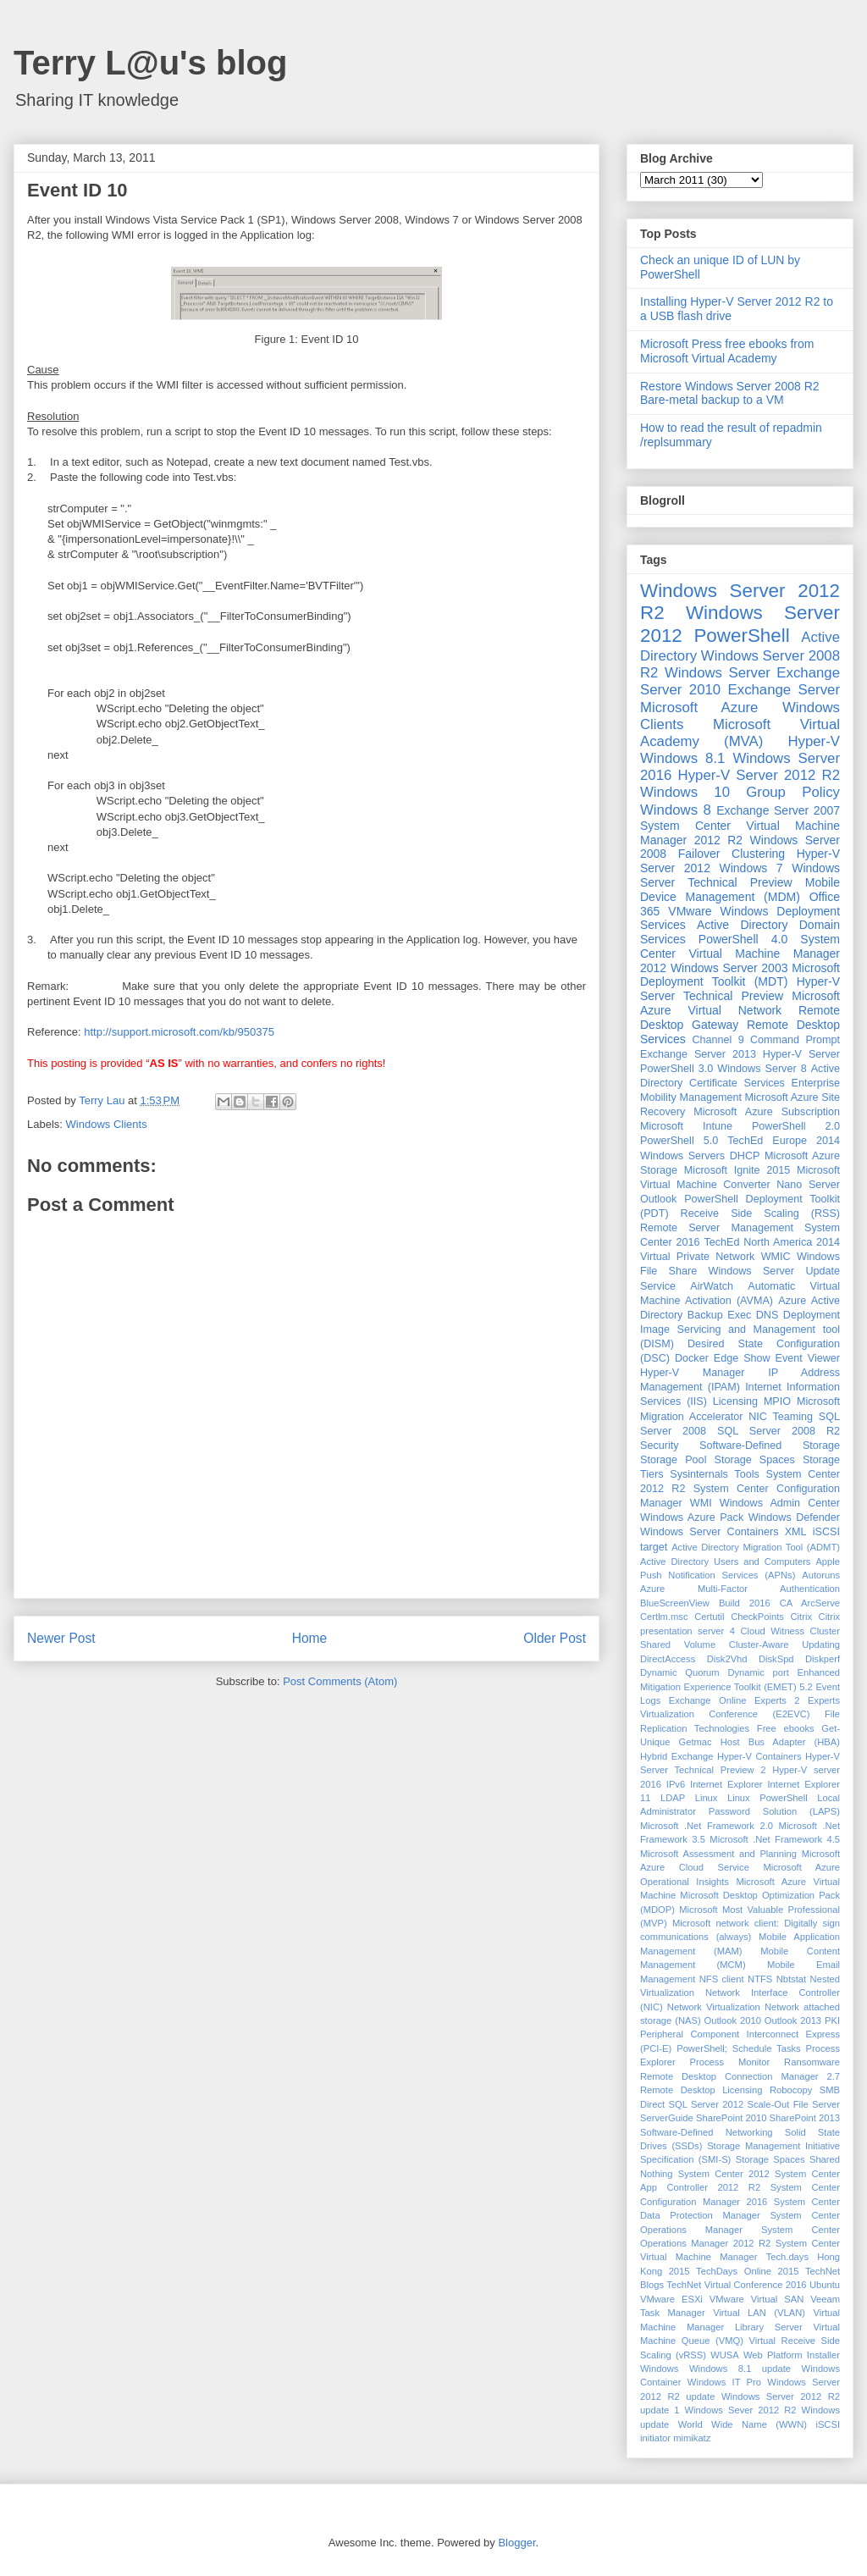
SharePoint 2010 (731, 2118)
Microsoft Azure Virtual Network (740, 1003)
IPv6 (675, 1784)
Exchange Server (784, 690)
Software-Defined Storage (769, 1445)
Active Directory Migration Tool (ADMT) (755, 1547)
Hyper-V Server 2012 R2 (759, 775)
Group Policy (793, 792)
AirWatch (711, 1286)
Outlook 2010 (732, 2020)
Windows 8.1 (682, 758)
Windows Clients (106, 1124)
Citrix (801, 1616)
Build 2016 (744, 1603)
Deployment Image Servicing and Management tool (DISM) (740, 1329)
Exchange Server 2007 (778, 810)
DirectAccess (667, 1659)
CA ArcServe (810, 1603)
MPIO (777, 1401)
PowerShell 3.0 (676, 1069)
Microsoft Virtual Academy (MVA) (740, 732)
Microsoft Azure (699, 707)
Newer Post (61, 1638)
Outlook (658, 1199)
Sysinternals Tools (714, 1474)
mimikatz (691, 2438)
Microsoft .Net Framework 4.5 (775, 1839)
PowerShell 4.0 (743, 939)
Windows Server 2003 (729, 968)
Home (310, 1638)
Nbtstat (791, 1979)
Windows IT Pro (724, 2382)
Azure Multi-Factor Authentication (740, 1589)
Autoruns (821, 1575)
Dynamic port (758, 1672)
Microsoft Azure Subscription (766, 1112)
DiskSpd (776, 1659)
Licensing (735, 1401)
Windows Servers (682, 1156)
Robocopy (791, 2090)
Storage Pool (673, 1460)
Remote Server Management (716, 1228)
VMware (689, 911)
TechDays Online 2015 (747, 2271)
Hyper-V (813, 741)
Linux (706, 1798)
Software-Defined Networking (706, 2132)
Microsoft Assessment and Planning (718, 1854)
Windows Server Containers (709, 1532)
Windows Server (717, 673)
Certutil (709, 1616)
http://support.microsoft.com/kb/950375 (179, 1031)
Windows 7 (751, 868)
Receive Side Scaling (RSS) (760, 1213)
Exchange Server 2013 (698, 1054)
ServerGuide (666, 2118)
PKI (832, 2020)
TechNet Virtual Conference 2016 (736, 2285)
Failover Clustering (731, 853)
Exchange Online (708, 1700)
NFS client (721, 1979)
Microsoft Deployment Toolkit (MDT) (740, 975)
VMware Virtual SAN (756, 2299)
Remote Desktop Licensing (701, 2090)
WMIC (776, 1257)
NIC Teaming (780, 1417)
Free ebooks (786, 1728)
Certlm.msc (664, 1616)
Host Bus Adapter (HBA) (780, 1742)
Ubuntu (824, 2285)
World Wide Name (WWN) (742, 2424)
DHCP (745, 1156)
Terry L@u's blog (150, 62)
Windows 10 (685, 792)
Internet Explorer (726, 1784)
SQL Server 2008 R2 (778, 1431)
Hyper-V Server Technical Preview (740, 989)
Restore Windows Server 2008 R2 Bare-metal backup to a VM (730, 393)
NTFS (760, 1979)
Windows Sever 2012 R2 (741, 2410)
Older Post (554, 1638)
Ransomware (812, 2062)
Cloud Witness (772, 1631)
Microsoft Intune (686, 1126)
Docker (692, 1358)
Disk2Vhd (727, 1659)
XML (796, 1532)
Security (659, 1445)
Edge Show (742, 1358)
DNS (767, 1315)
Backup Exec (719, 1315)
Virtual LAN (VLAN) (759, 2313)
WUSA (724, 2355)
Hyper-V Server (801, 1054)
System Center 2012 (724, 2174)
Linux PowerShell (767, 1798)
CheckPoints (757, 1616)
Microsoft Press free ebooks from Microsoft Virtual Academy (727, 351)
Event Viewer (808, 1358)
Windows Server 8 (761, 1069)
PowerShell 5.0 (679, 1141)
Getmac (694, 1742)
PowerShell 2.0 (796, 1126)
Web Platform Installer (791, 2355)
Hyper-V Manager (692, 1373)
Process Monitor (730, 2062)
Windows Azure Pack (691, 1517)
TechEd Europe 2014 (783, 1141)
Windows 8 (675, 810)
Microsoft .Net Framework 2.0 (706, 1826)
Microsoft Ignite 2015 (737, 1170)
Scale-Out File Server (794, 2104)
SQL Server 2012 (706, 2104)
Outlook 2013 (793, 2020)
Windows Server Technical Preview (740, 875)
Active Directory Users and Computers (725, 1561)
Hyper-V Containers (759, 1756)
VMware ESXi (671, 2299)
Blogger (516, 2542)
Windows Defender (794, 1517)
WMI (701, 1503)
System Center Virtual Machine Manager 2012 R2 (740, 833)
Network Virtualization (713, 2007)
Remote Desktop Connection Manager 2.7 (740, 2076)
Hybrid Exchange (677, 1756)
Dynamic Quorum (680, 1672)
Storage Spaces (755, 1460)
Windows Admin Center (780, 1503)
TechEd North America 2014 (772, 1242)
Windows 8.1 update (740, 2368)
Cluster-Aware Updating (784, 1644)
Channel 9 (717, 1040)
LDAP (672, 1798)
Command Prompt (795, 1040)
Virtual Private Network (697, 1257)
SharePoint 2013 (805, 2118)
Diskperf (822, 1659)
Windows (659, 2368)
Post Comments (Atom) (340, 1681)
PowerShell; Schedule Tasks (738, 2048)
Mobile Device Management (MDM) (740, 890)
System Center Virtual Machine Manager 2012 (740, 953)
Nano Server (808, 1185)
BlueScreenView (675, 1603)
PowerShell (741, 635)
